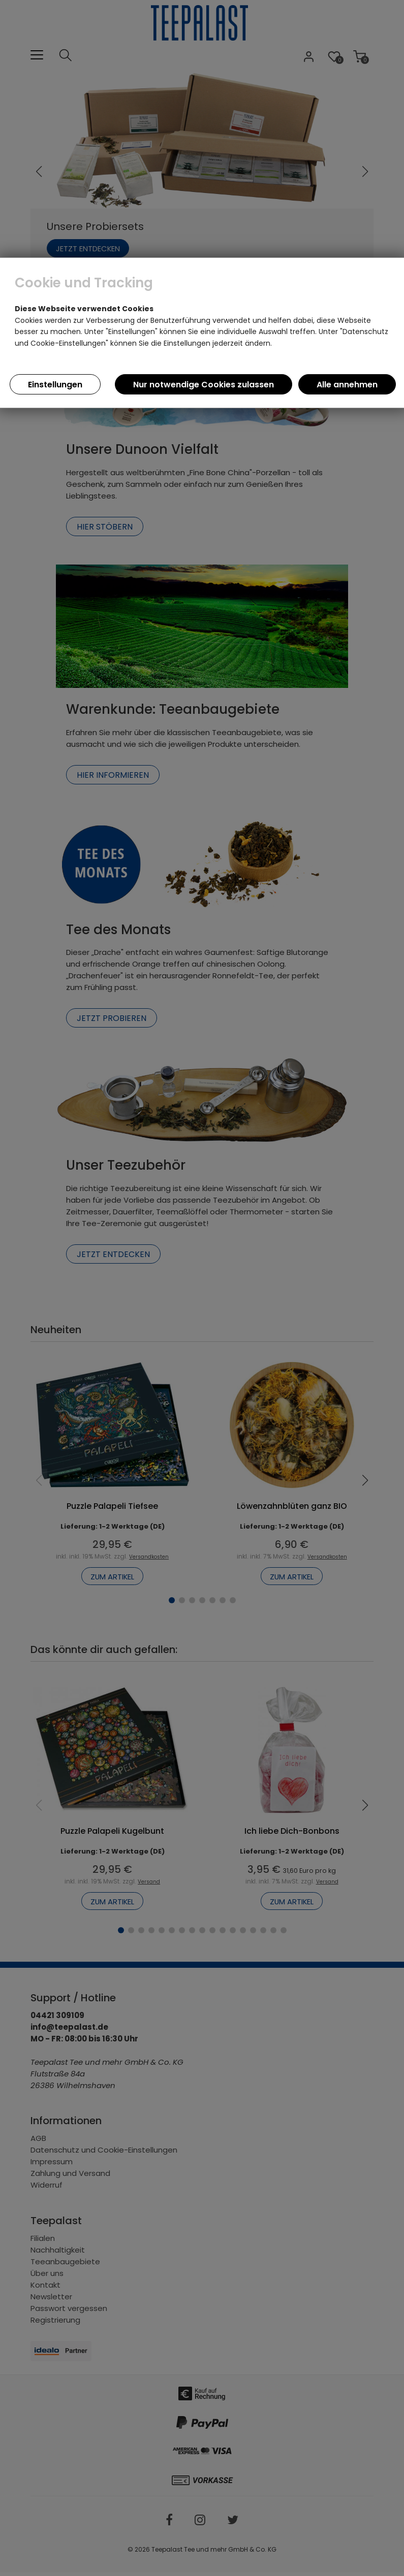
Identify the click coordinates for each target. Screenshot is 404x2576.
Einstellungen (55, 384)
